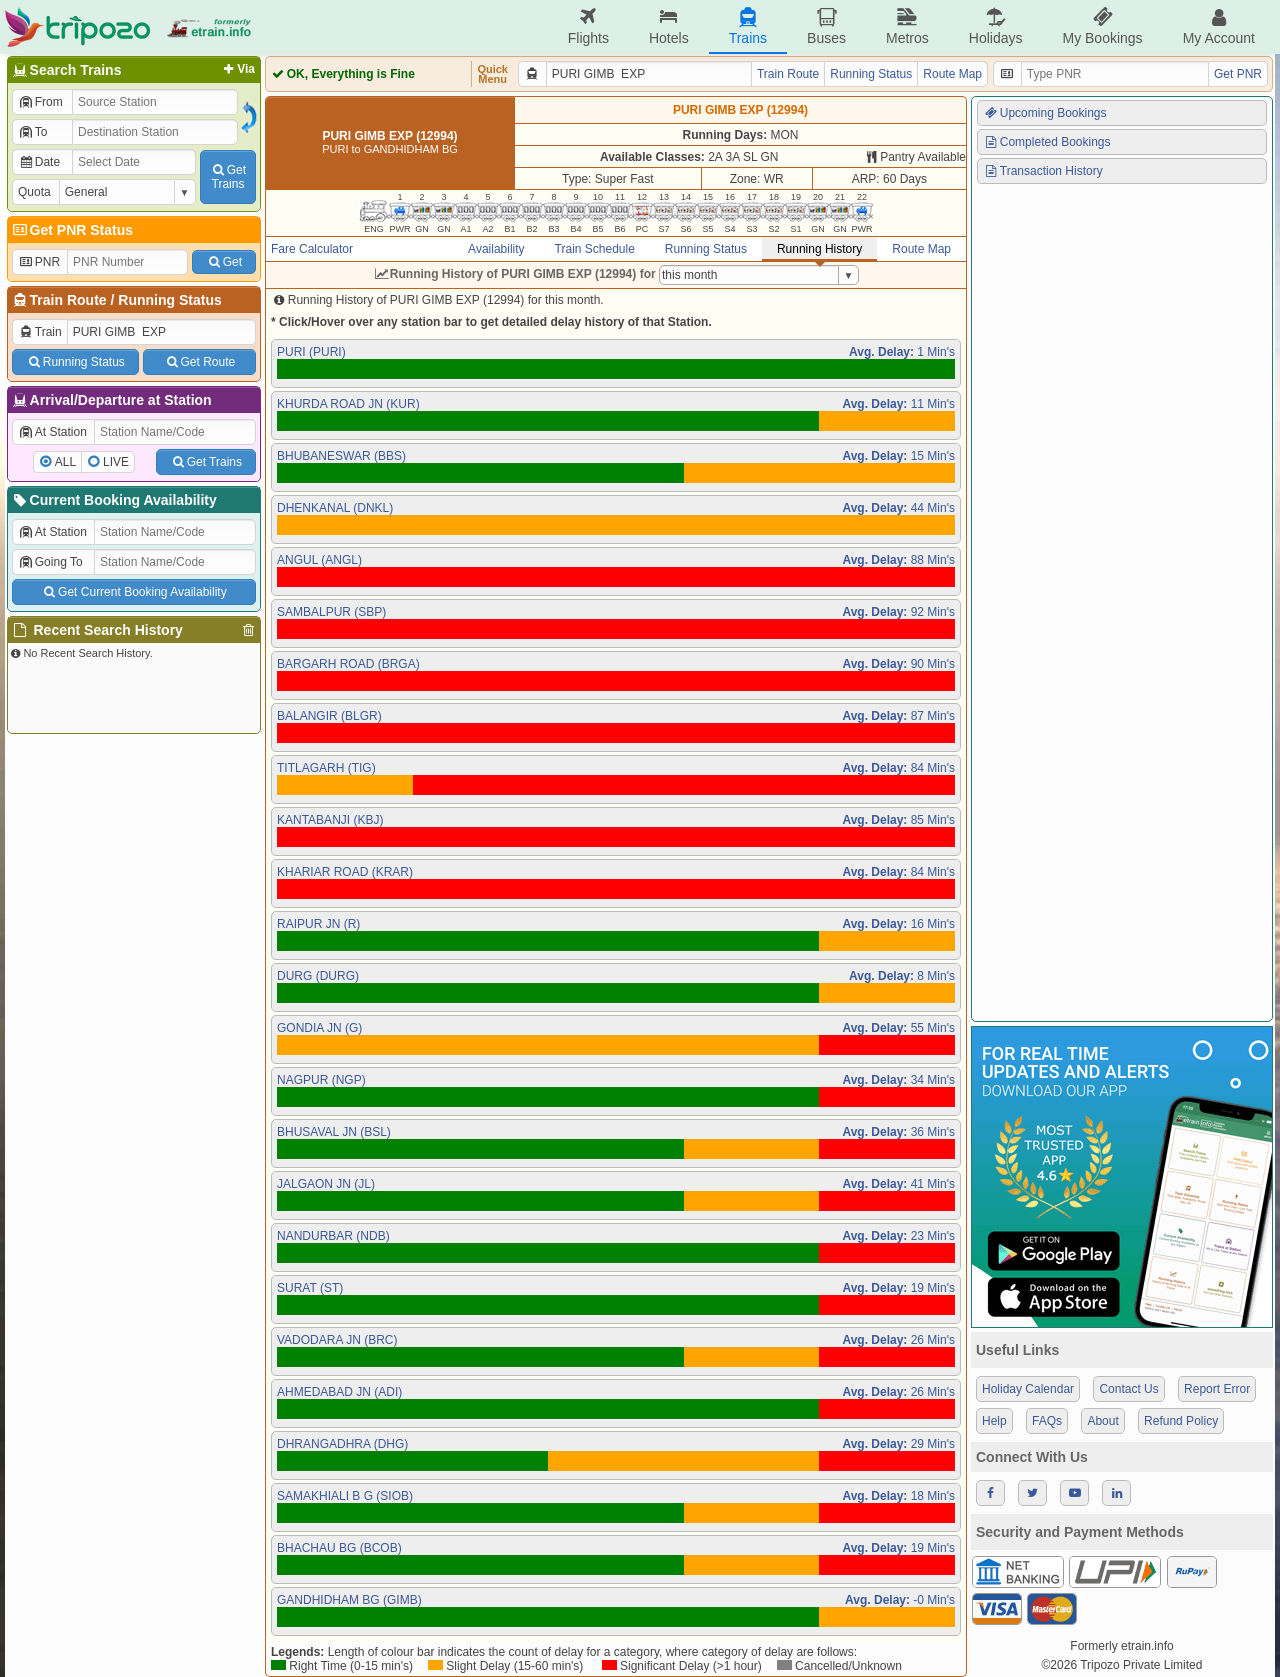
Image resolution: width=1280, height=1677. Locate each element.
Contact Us (1128, 1389)
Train (40, 332)
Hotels (669, 26)
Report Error (1217, 1389)
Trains (748, 26)
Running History (819, 249)
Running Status (169, 300)
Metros (907, 26)
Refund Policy (1181, 1421)
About (1102, 1421)
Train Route (68, 300)
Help (994, 1421)
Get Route (199, 362)
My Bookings (1102, 26)
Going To (50, 562)
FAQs (1047, 1421)
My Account (1219, 26)
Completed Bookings (1047, 142)
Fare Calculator (312, 249)
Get (224, 262)
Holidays (996, 26)
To (32, 132)
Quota (34, 192)
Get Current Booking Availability (133, 592)
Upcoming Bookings (1045, 113)
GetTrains (228, 177)
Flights (588, 26)
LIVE (116, 462)
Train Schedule (595, 249)
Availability (496, 249)
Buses (826, 26)
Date (39, 162)
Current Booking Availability (113, 500)
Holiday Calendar (1028, 1389)
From (40, 102)
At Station (52, 432)
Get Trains (206, 462)
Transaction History (1043, 171)
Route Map (952, 74)
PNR (39, 262)
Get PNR (1238, 74)
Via (237, 69)
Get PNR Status (71, 230)
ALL (65, 462)
